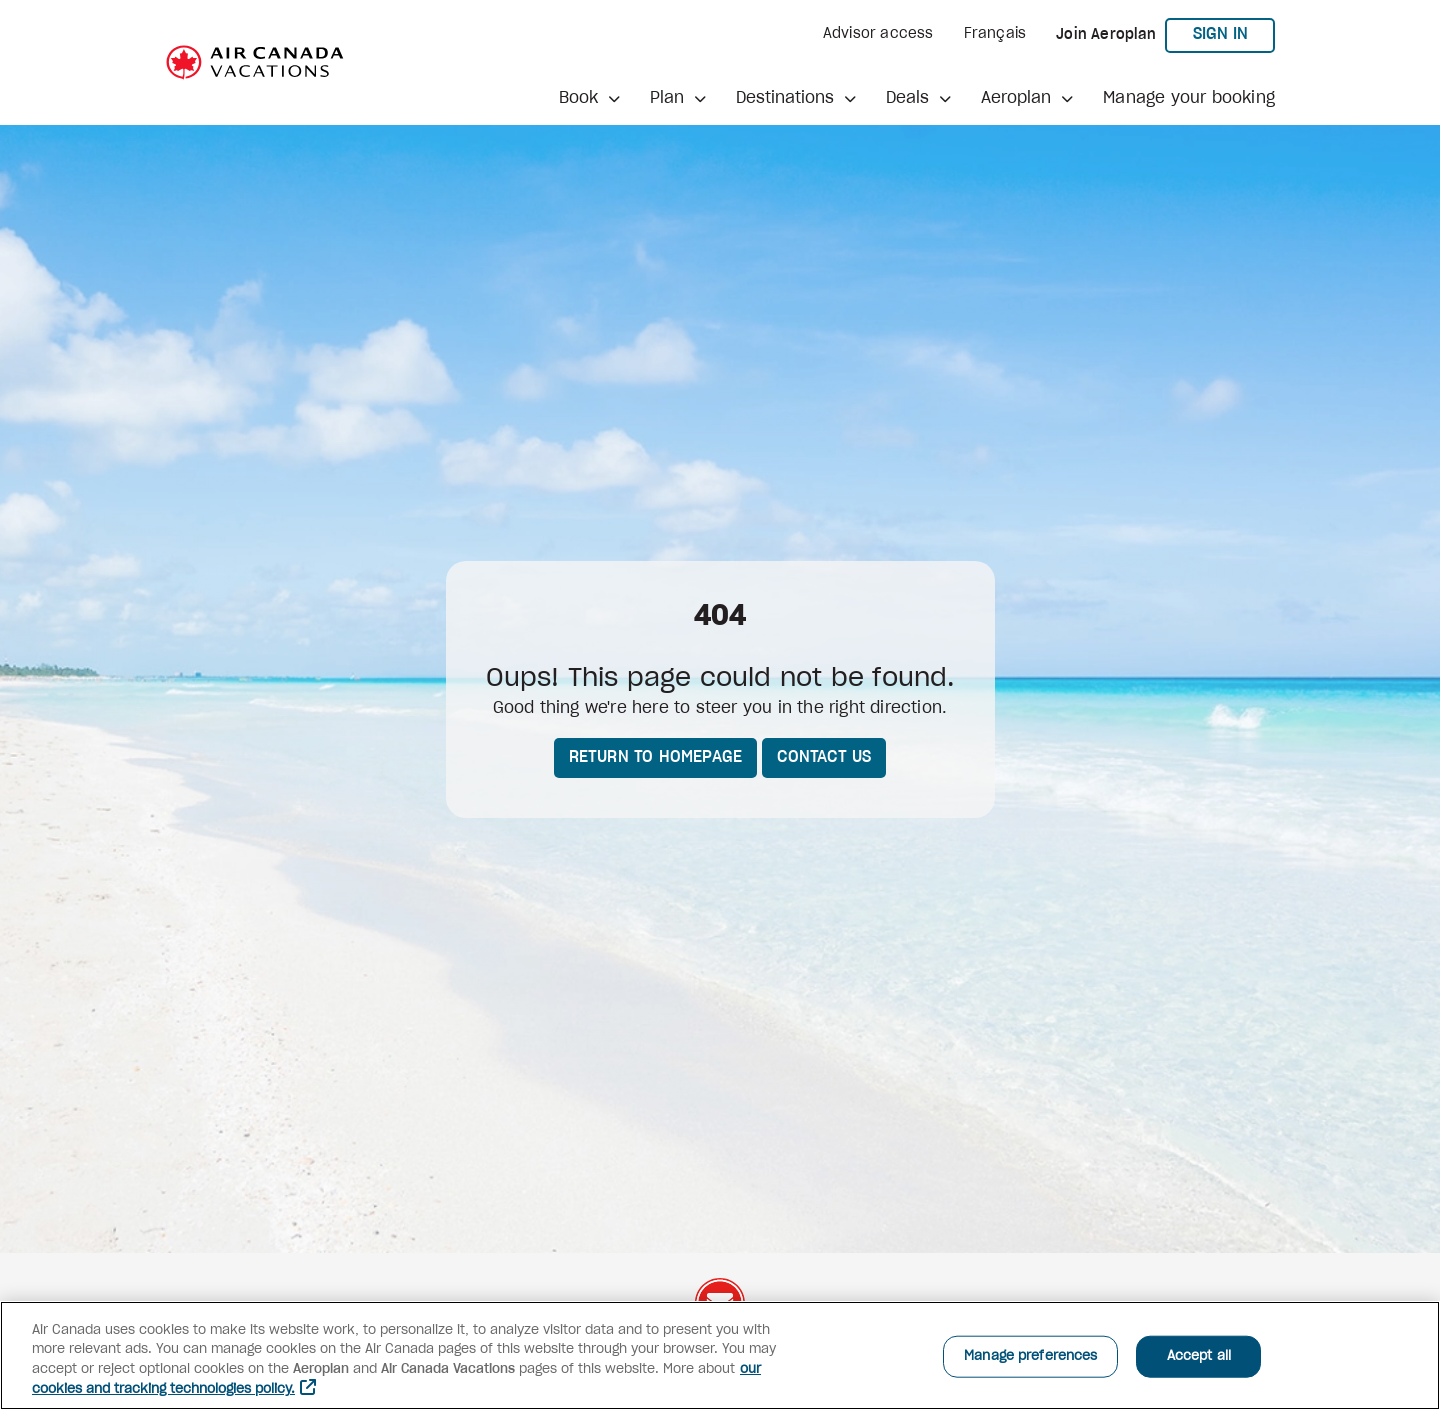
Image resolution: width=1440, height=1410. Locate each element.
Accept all (1199, 1356)
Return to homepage (656, 757)
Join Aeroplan (1106, 35)
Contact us (824, 757)
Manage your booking (1189, 98)
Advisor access (878, 34)
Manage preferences (1030, 1356)
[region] (720, 1355)
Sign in (1234, 33)
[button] (589, 98)
